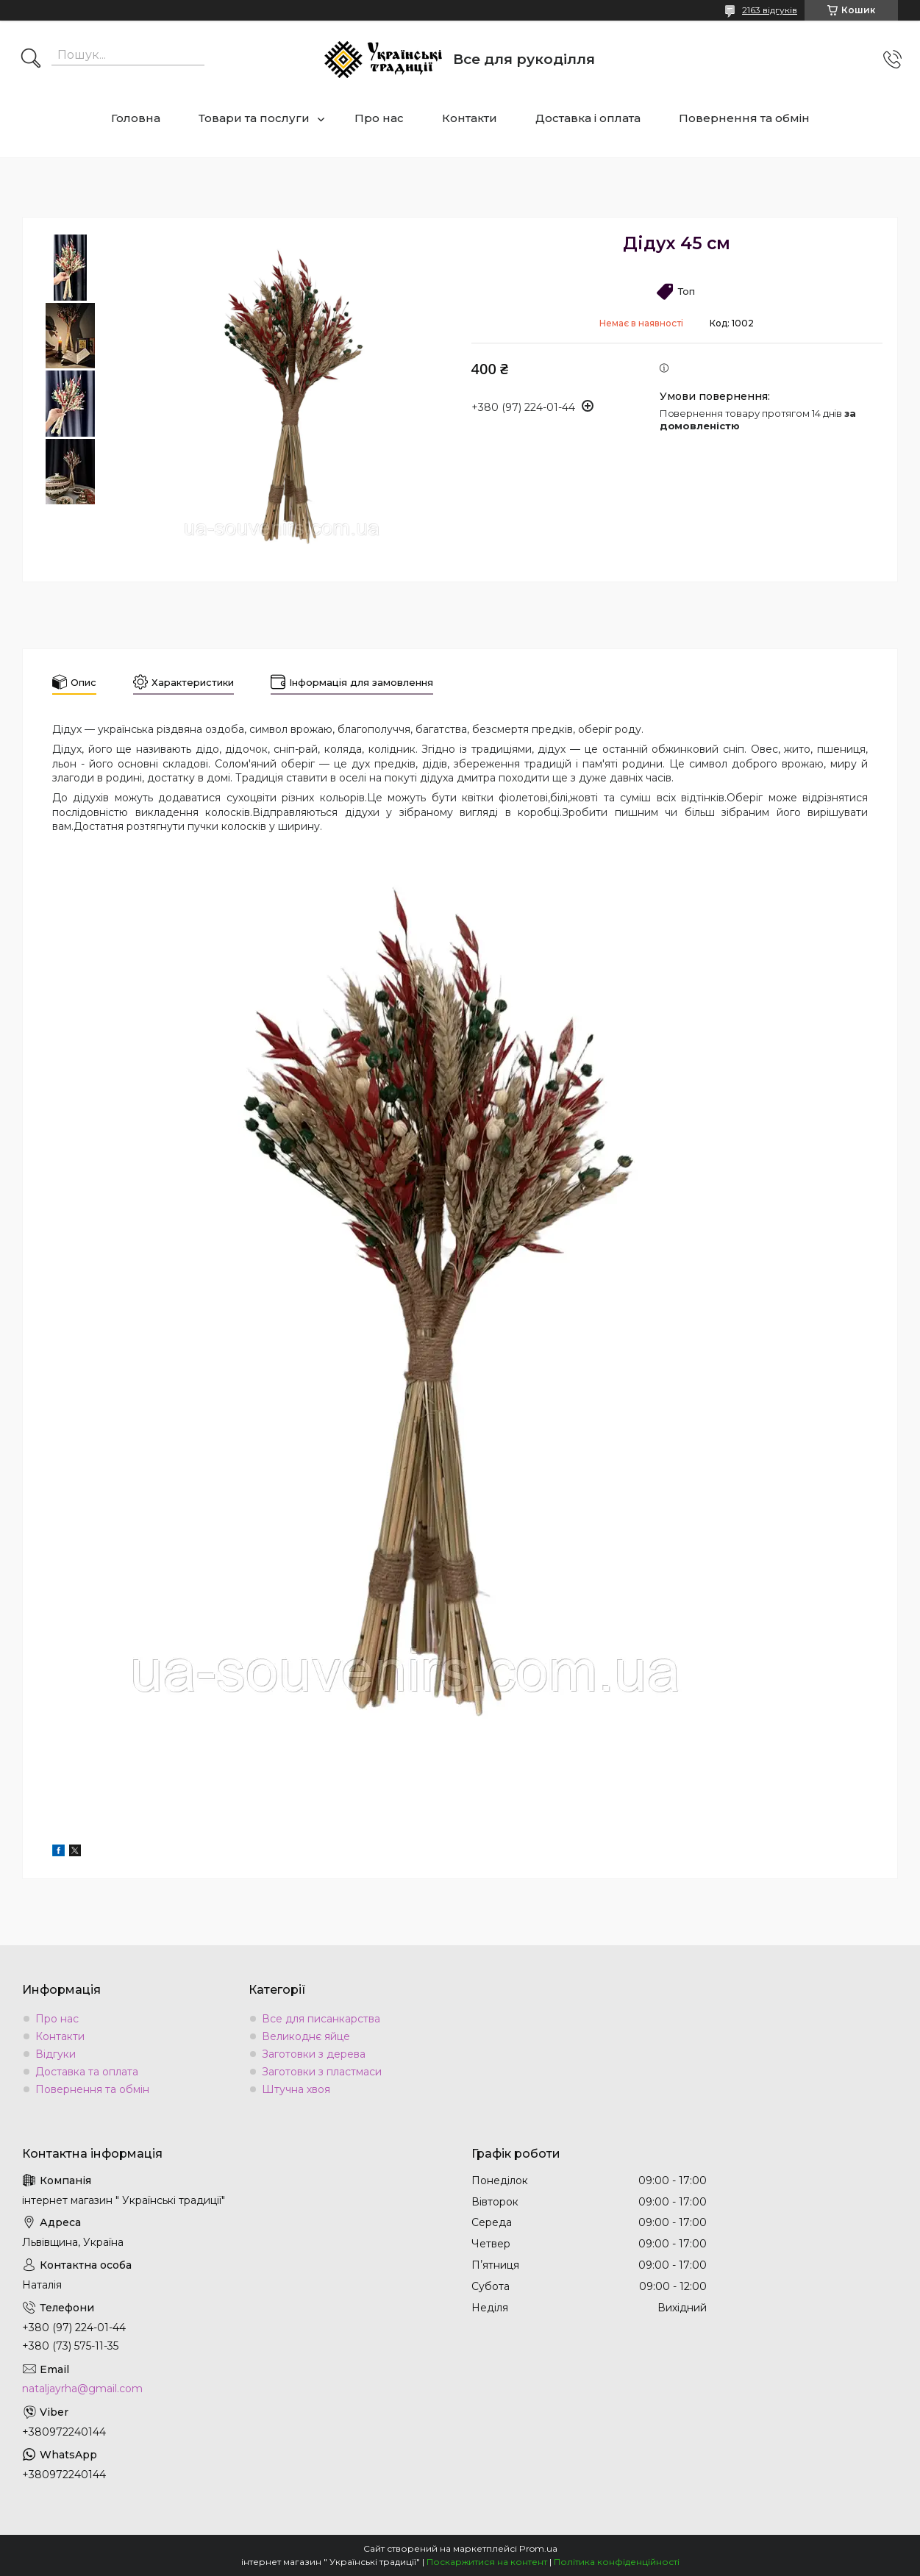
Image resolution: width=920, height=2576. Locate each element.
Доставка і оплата (588, 118)
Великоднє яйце (306, 2036)
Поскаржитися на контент (487, 2561)
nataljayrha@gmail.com (82, 2388)
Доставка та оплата (86, 2071)
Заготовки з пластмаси (322, 2071)
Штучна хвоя (296, 2089)
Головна (135, 118)
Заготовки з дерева (313, 2054)
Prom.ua (538, 2548)
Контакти (469, 118)
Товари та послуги (254, 118)
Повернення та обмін (744, 118)
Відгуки (55, 2054)
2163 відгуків (769, 9)
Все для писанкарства (321, 2018)
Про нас (379, 118)
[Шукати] (31, 60)
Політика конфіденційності (617, 2561)
